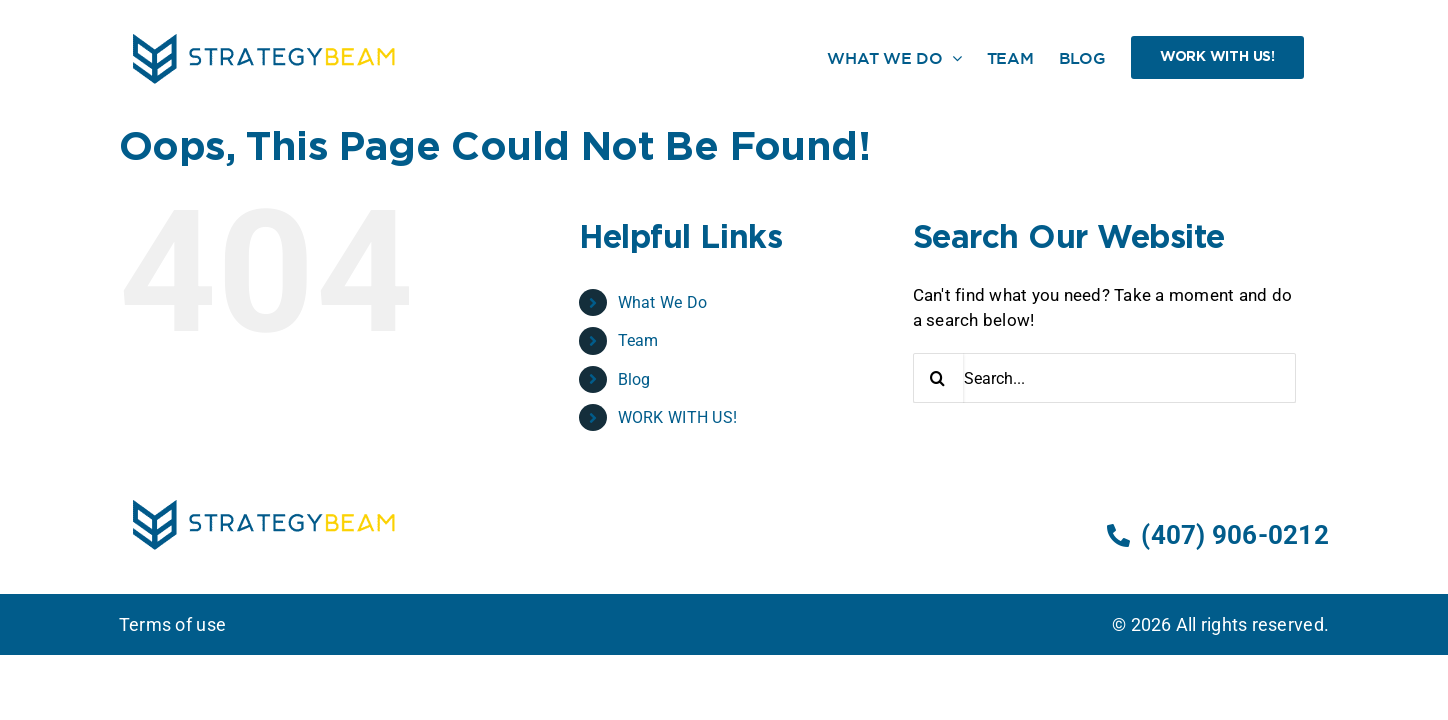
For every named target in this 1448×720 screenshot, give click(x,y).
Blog (634, 379)
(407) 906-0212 (1218, 535)
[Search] (938, 378)
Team (638, 340)
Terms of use (172, 624)
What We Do (663, 302)
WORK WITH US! (677, 417)
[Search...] (1104, 378)
